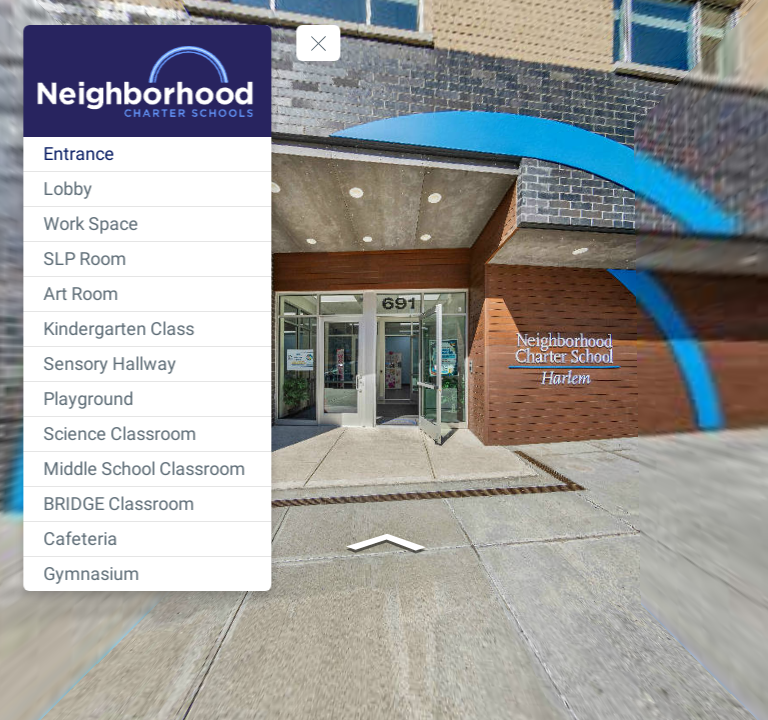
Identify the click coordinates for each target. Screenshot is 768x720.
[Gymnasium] (149, 574)
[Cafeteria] (149, 539)
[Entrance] (149, 154)
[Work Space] (149, 224)
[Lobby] (149, 189)
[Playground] (149, 399)
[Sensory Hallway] (149, 364)
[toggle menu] (320, 43)
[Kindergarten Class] (149, 329)
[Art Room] (149, 294)
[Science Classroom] (149, 434)
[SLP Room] (149, 259)
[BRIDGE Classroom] (149, 504)
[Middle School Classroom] (149, 469)
